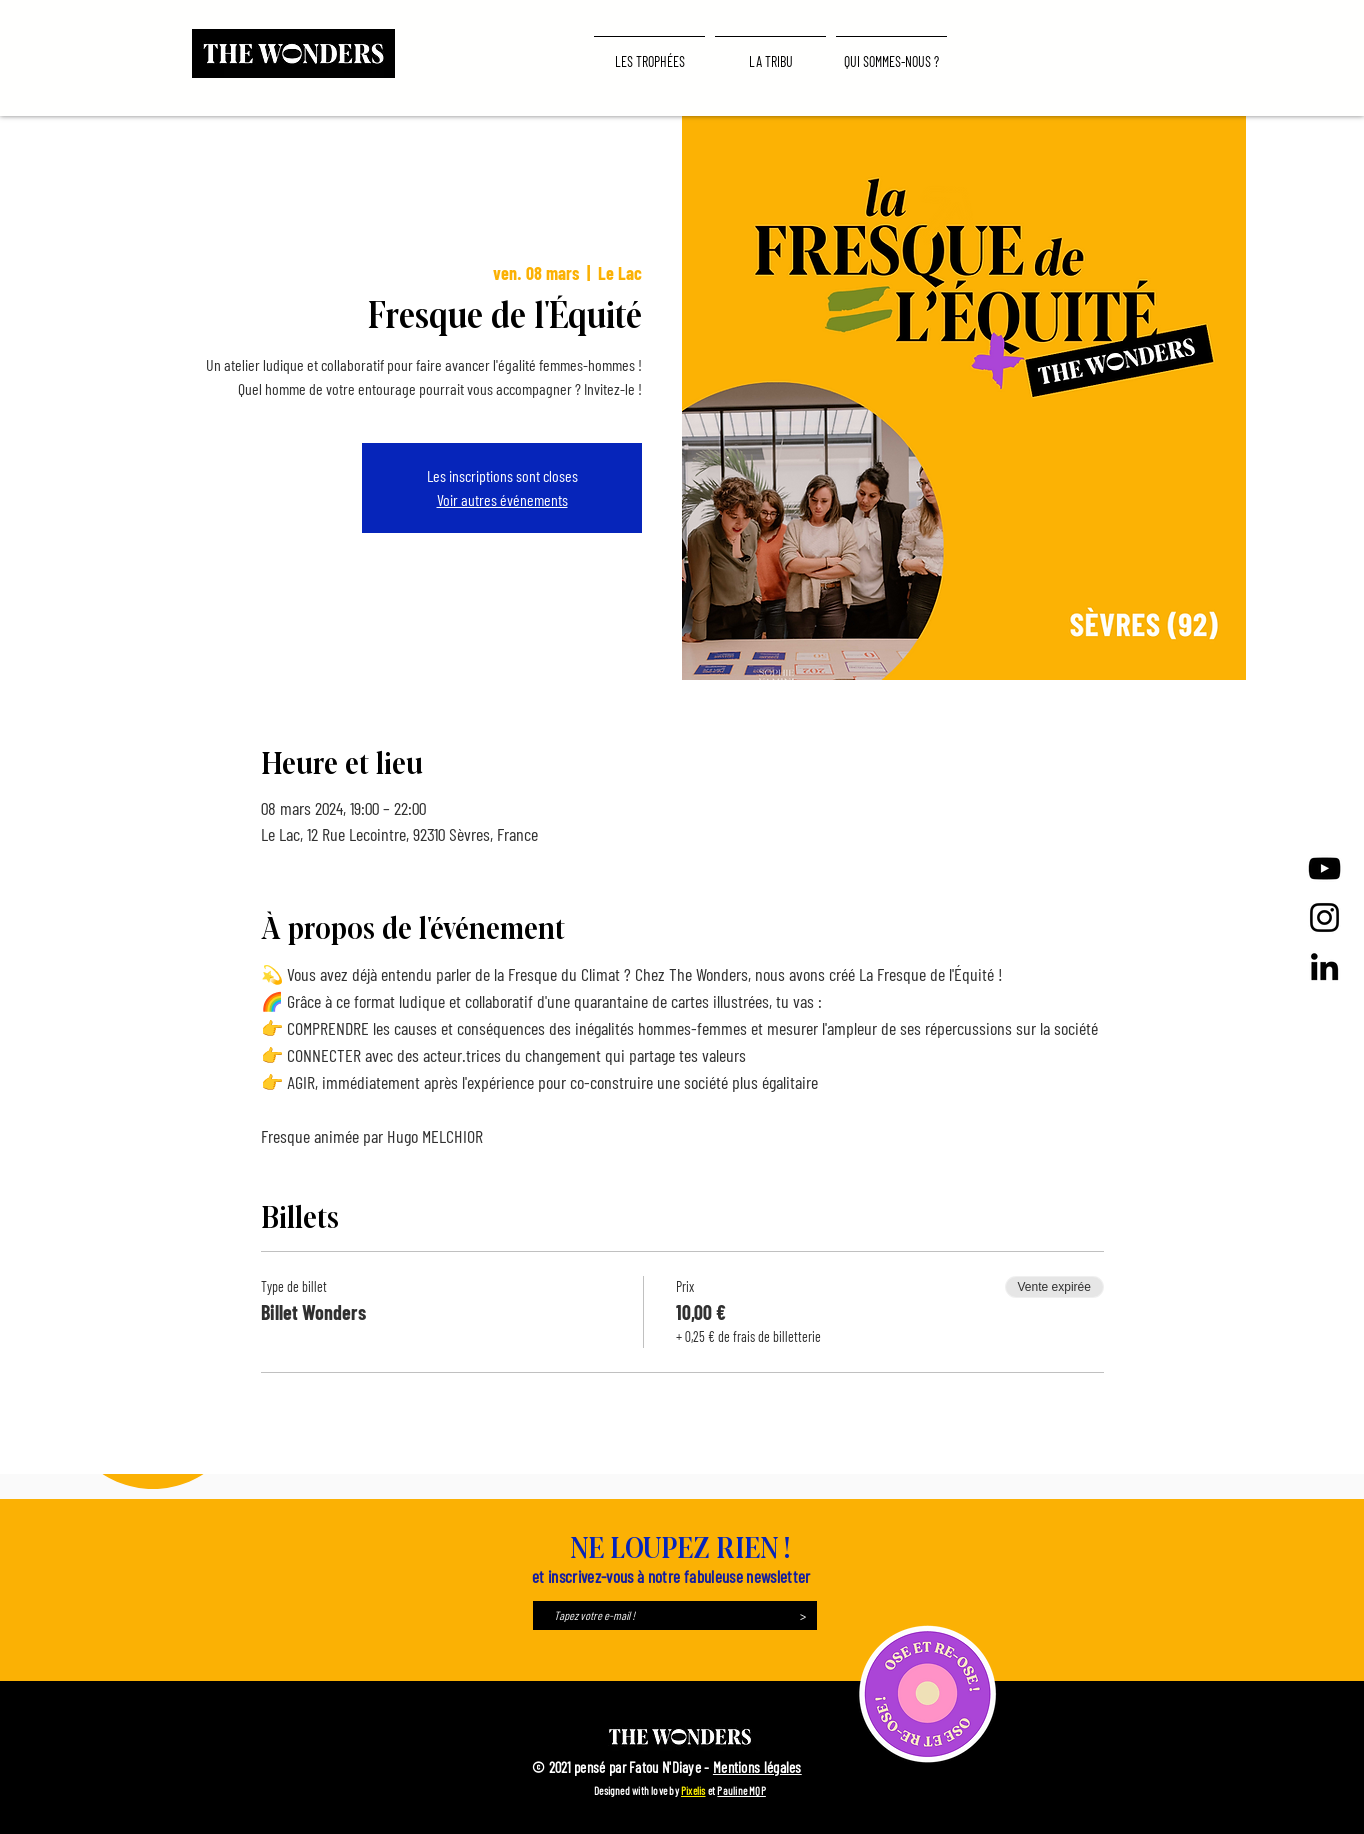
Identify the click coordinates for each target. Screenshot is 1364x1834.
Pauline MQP (741, 1790)
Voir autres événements (502, 499)
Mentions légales (757, 1767)
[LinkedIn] (1324, 966)
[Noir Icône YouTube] (1324, 868)
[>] (802, 1615)
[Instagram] (1324, 917)
